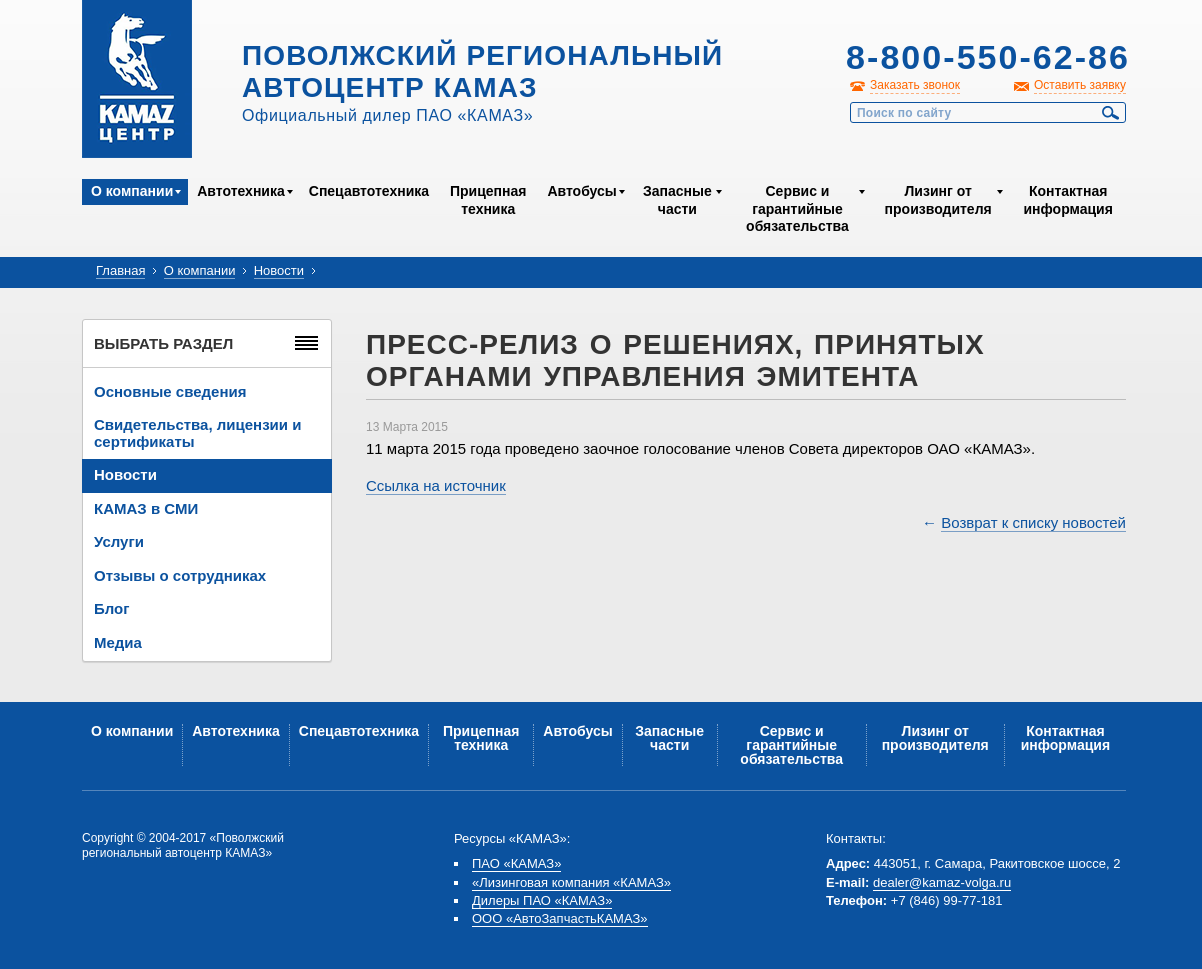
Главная (120, 270)
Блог (112, 608)
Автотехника (241, 191)
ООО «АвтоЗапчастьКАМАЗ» (560, 918)
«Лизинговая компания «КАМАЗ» (571, 882)
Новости (279, 270)
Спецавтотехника (369, 191)
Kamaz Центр (137, 79)
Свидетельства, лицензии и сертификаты (197, 433)
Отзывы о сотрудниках (180, 575)
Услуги (119, 541)
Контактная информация (1067, 200)
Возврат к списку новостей (1033, 522)
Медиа (118, 642)
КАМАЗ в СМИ (146, 508)
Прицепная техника (488, 200)
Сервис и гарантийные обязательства (797, 208)
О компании (132, 191)
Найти (1111, 113)
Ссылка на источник (436, 485)
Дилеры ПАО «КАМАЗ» (542, 900)
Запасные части (677, 200)
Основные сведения (170, 391)
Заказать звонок (915, 85)
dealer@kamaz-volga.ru (942, 882)
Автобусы (581, 191)
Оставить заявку (1080, 85)
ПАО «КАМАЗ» (516, 863)
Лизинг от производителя (938, 200)
